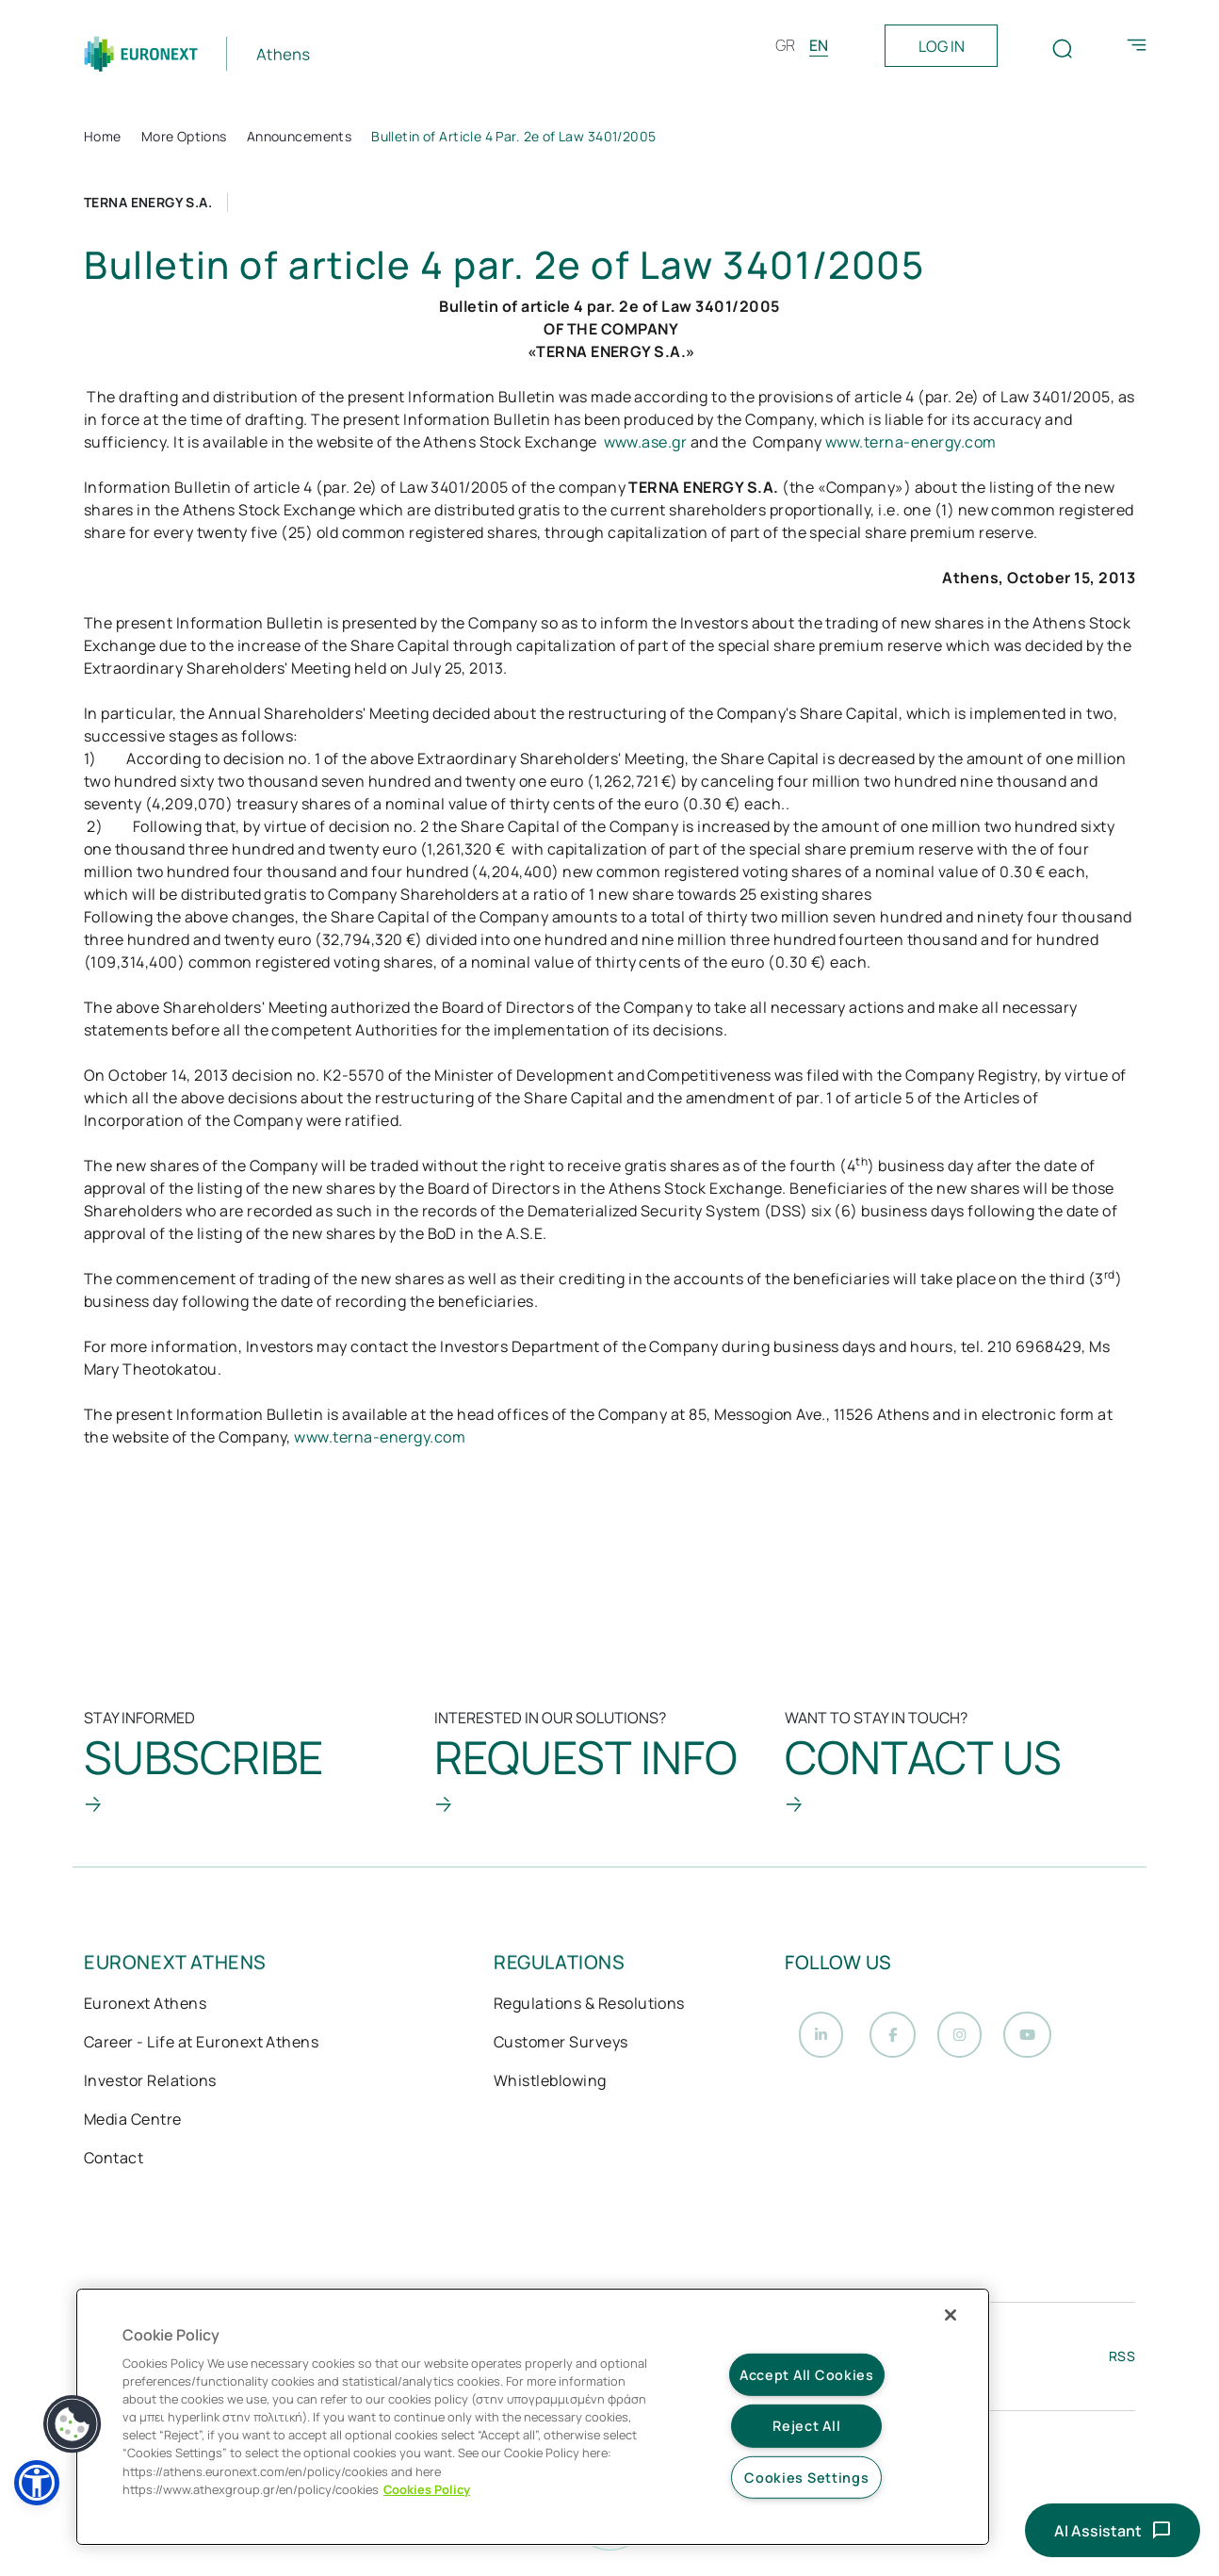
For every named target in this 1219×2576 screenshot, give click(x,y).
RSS (1122, 2367)
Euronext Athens (145, 2012)
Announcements (299, 136)
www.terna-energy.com (911, 442)
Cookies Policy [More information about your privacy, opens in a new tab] (426, 2489)
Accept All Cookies (807, 2375)
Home (103, 136)
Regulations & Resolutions (589, 2012)
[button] (37, 2483)
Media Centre (133, 2128)
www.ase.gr (646, 442)
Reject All (806, 2426)
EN (818, 45)
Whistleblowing (550, 2089)
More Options (184, 136)
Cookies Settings (807, 2477)
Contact (113, 2167)
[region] (532, 2417)
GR (785, 45)
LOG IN (941, 46)
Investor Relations (150, 2089)
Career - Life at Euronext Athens (201, 2051)
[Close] (950, 2315)
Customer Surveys (561, 2051)
